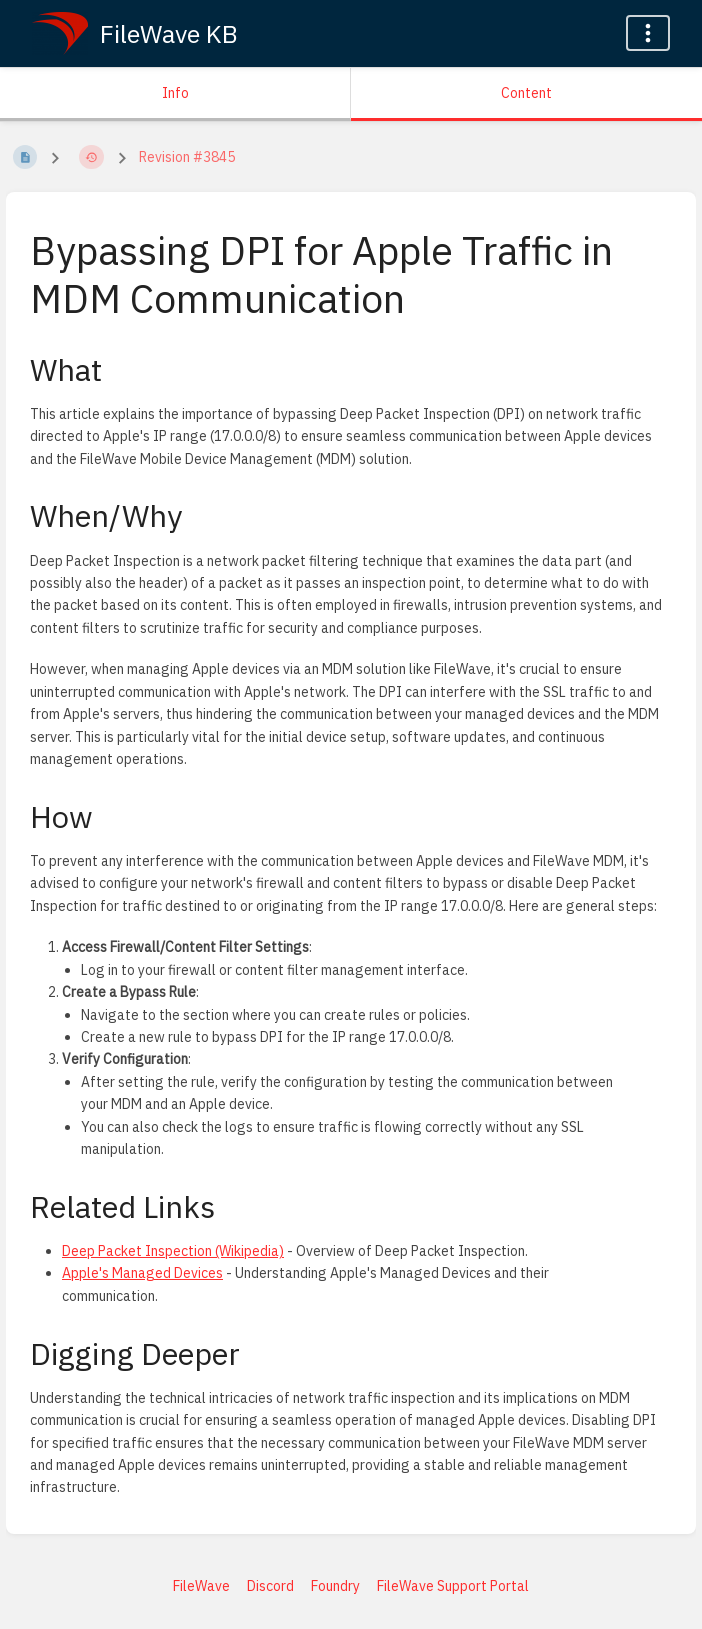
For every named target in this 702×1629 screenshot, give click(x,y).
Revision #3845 (187, 157)
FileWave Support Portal (453, 1586)
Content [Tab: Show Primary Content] (526, 93)
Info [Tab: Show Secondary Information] (175, 93)
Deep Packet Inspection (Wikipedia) (173, 1251)
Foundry (335, 1586)
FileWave (201, 1586)
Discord (270, 1586)
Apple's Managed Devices (142, 1273)
